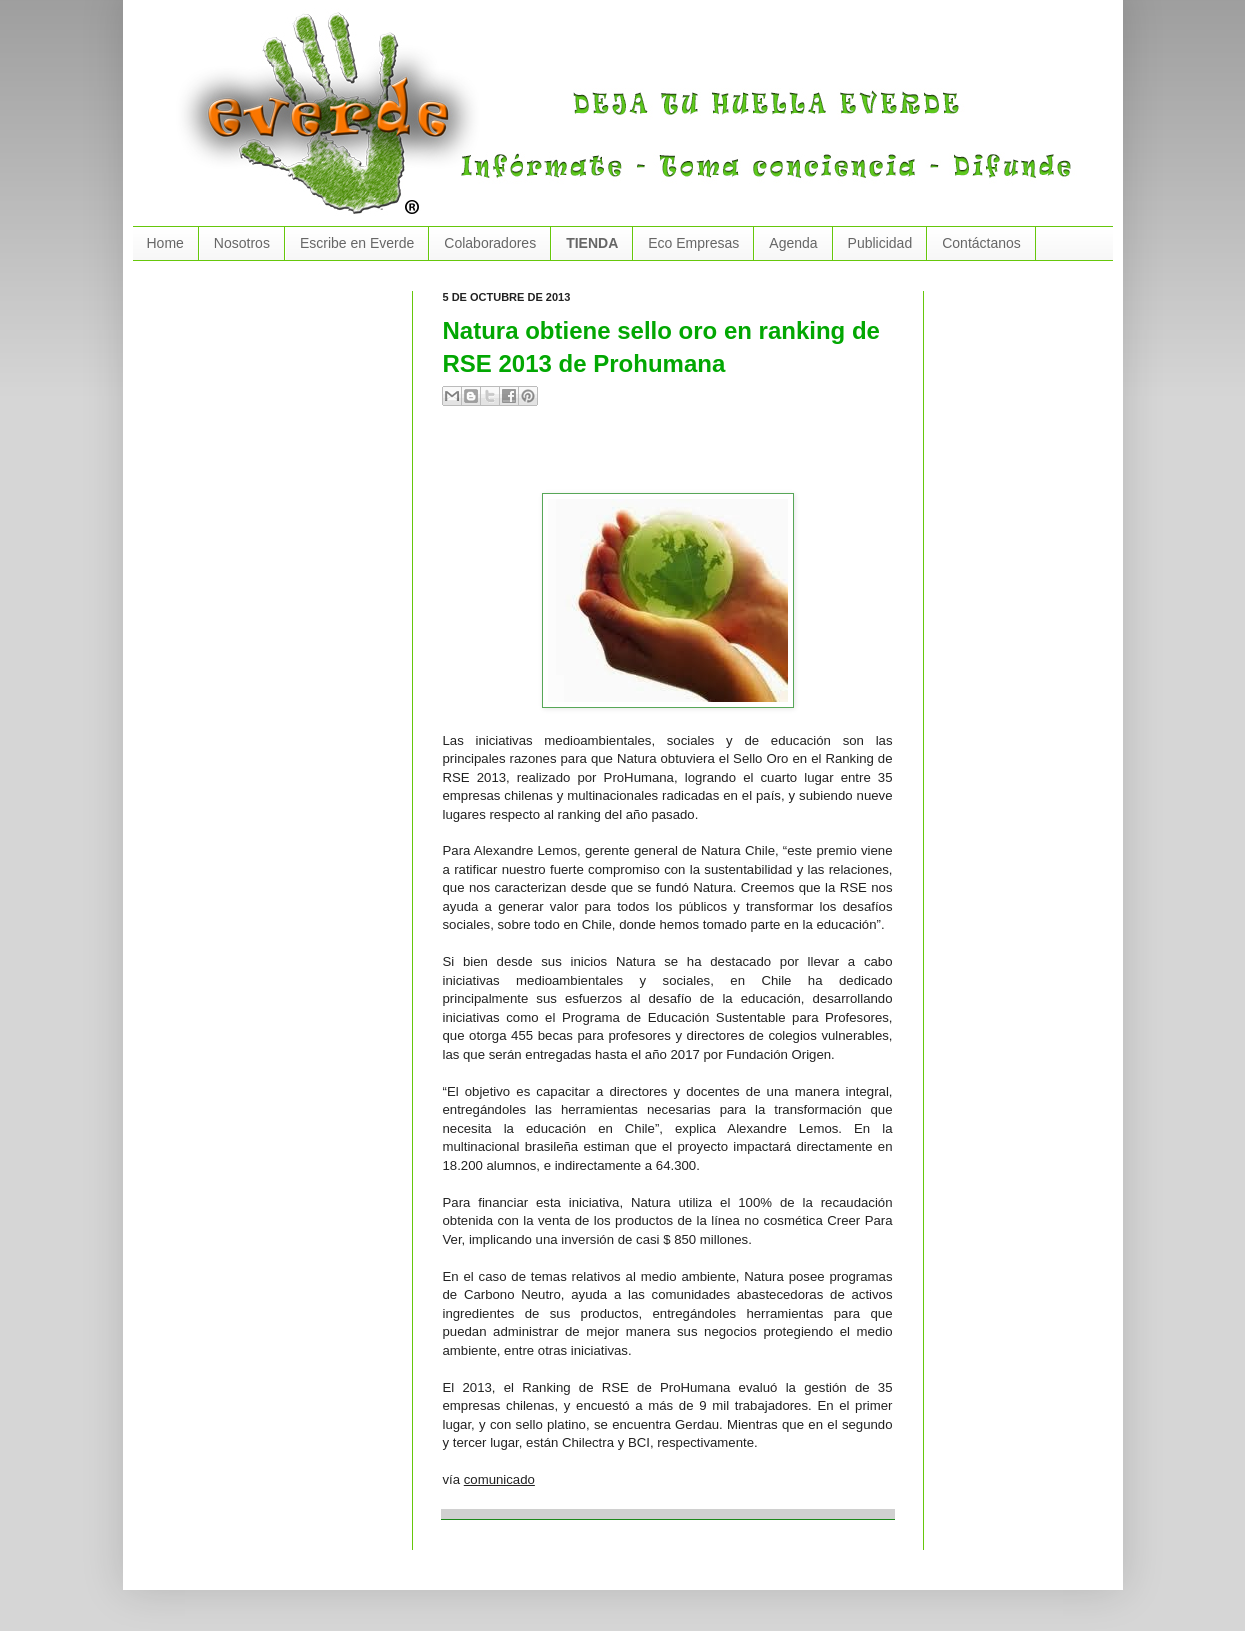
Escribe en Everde (357, 243)
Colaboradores (490, 243)
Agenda (793, 243)
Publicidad (880, 243)
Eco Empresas (693, 243)
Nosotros (242, 243)
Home (165, 243)
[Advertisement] (677, 458)
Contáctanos (981, 243)
